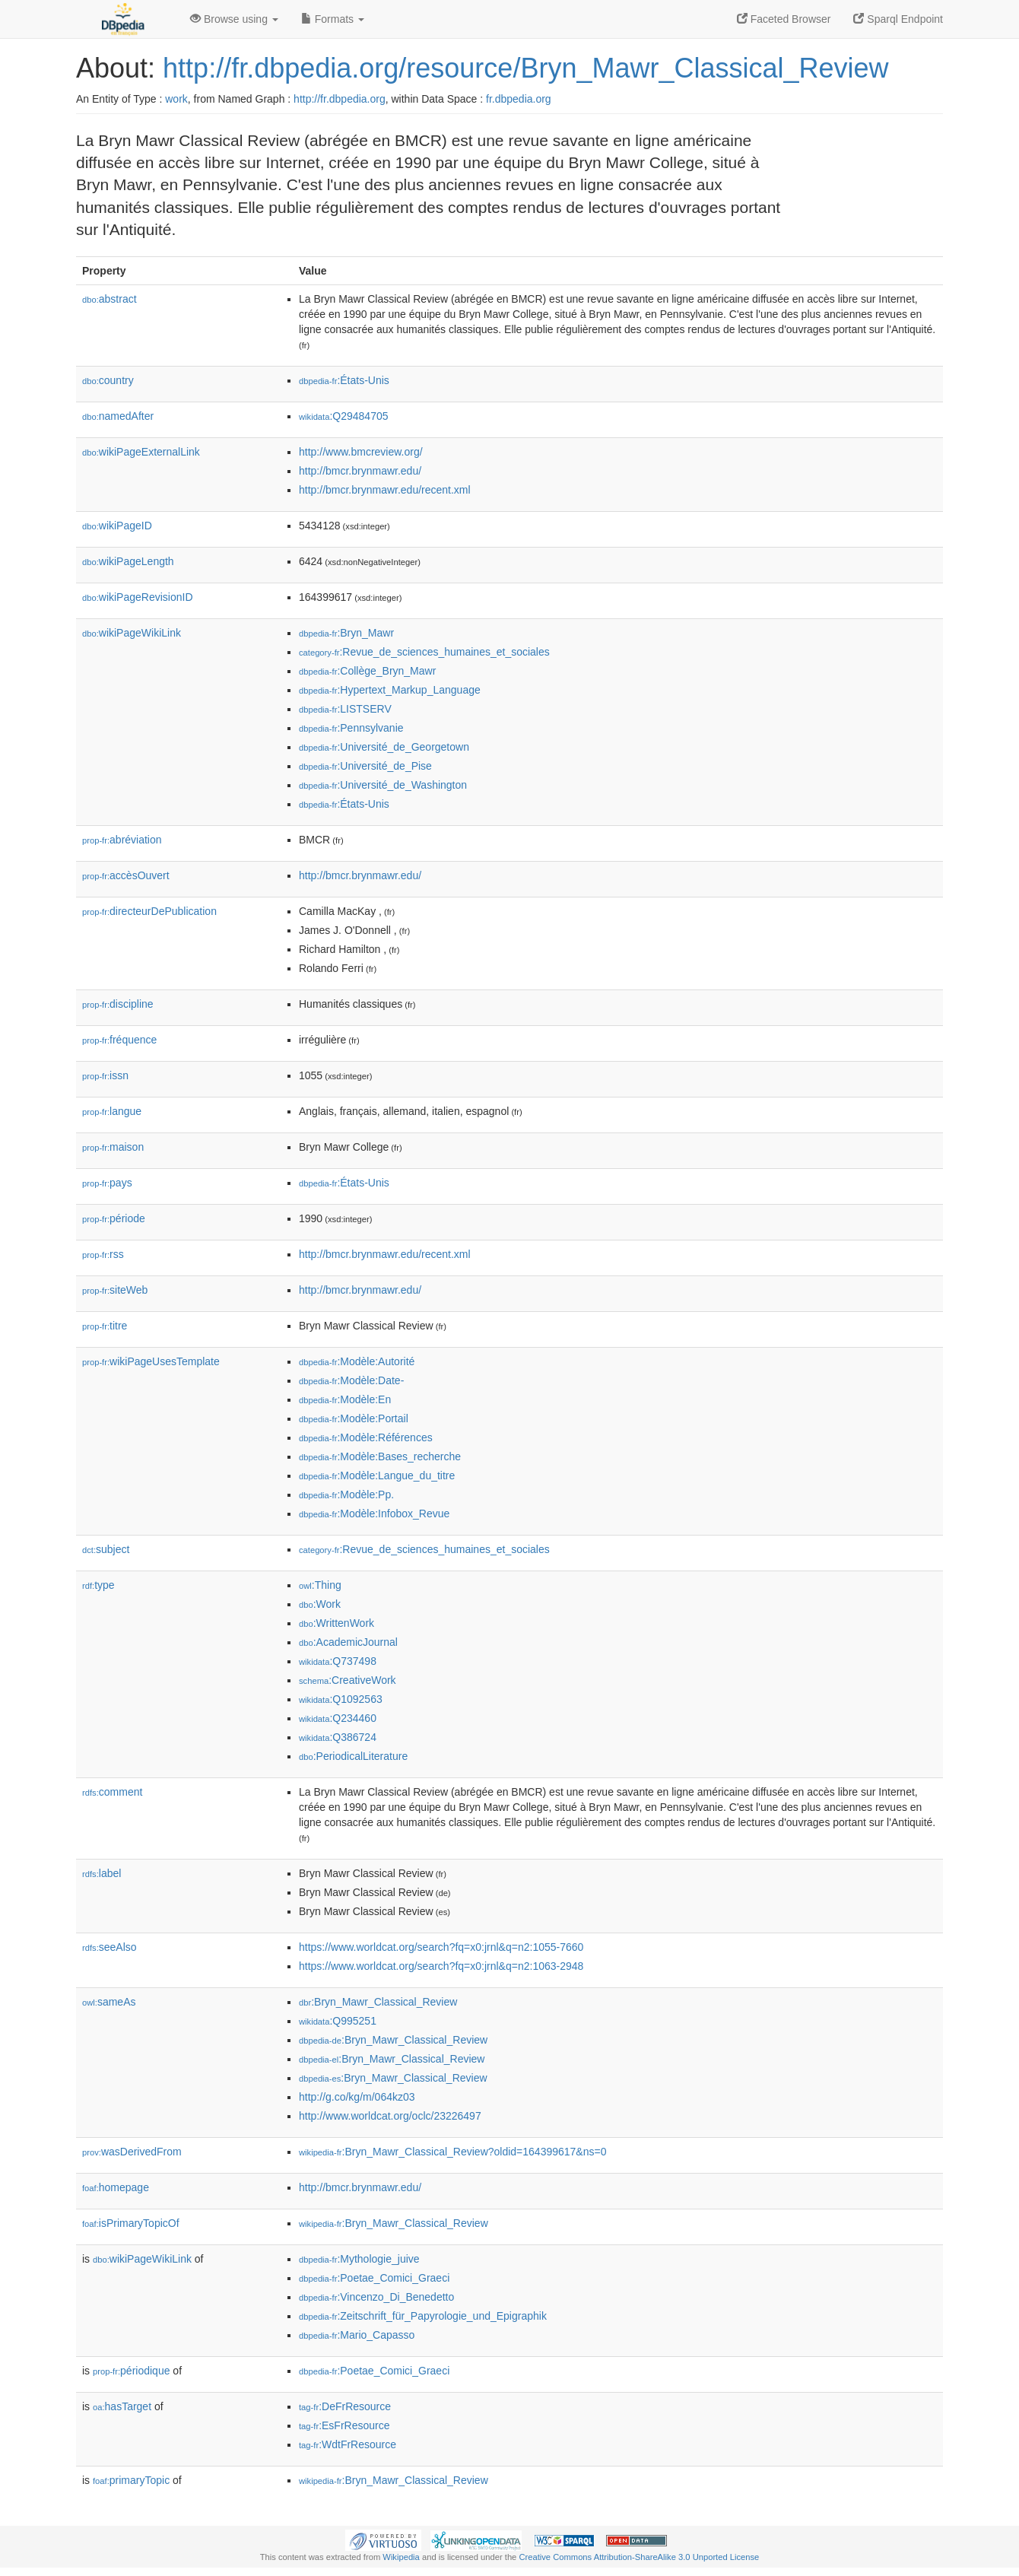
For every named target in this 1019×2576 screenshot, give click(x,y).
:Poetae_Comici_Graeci (374, 2278)
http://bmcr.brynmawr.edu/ (360, 471)
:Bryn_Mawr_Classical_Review (378, 2002)
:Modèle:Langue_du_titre (377, 1475)
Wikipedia (401, 2557)
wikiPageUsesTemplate (151, 1361)
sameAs (108, 2002)
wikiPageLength (128, 561)
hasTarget (122, 2406)
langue (111, 1111)
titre (104, 1326)
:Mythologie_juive (359, 2259)
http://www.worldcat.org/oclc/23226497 (390, 2116)
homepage (115, 2187)
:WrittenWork (336, 1623)
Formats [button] (332, 19)
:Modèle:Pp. (346, 1494)
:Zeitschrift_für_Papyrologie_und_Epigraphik (423, 2316)
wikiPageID (117, 525)
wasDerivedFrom (132, 2152)
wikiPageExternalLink (141, 452)
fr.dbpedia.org (518, 99)
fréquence (119, 1040)
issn (105, 1075)
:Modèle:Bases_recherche (380, 1456)
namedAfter (118, 416)
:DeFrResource (345, 2406)
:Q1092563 (341, 1699)
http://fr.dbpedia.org (340, 99)
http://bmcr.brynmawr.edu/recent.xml (385, 490)
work (176, 99)
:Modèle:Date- (351, 1380)
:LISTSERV (345, 709)
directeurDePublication (149, 911)
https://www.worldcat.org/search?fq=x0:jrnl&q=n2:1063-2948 (441, 1966)
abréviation (122, 840)
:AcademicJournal (348, 1642)
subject (105, 1549)
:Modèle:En (345, 1399)
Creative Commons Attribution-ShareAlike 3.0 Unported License (639, 2557)
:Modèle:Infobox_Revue (374, 1513)
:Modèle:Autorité (356, 1361)
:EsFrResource (344, 2425)
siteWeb (115, 1290)
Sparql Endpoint (898, 19)
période (113, 1218)
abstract (109, 299)
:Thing (320, 1585)
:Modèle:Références (366, 1437)
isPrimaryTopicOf (130, 2223)
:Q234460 (337, 1718)
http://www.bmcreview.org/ (361, 452)
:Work (320, 1604)
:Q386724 (337, 1737)
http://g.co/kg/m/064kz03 (357, 2097)
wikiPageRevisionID (137, 597)
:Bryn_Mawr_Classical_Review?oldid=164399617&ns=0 (452, 2152)
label (101, 1873)
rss (103, 1254)
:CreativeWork (347, 1680)
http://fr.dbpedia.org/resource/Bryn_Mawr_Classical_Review (525, 68)
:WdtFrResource (347, 2444)
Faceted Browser (784, 19)
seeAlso (109, 1947)
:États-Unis (344, 380)
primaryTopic (131, 2480)
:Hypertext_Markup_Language (390, 690)
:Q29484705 (344, 416)
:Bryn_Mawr (346, 633)
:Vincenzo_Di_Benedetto (376, 2297)
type (98, 1585)
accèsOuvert (126, 875)
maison (113, 1147)
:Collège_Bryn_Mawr (367, 671)
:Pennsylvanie (351, 728)
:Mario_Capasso (356, 2335)
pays (107, 1183)
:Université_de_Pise (365, 766)
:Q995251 (337, 2021)
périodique (131, 2371)
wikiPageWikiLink (131, 633)
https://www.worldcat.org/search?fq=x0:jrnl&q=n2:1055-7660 (441, 1947)
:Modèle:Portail (353, 1418)
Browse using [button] (234, 19)
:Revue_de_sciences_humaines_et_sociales (424, 652)
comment (112, 1792)
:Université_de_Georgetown (384, 747)
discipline (118, 1004)
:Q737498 (337, 1661)
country (108, 380)
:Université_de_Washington (383, 785)
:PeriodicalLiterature (353, 1756)
